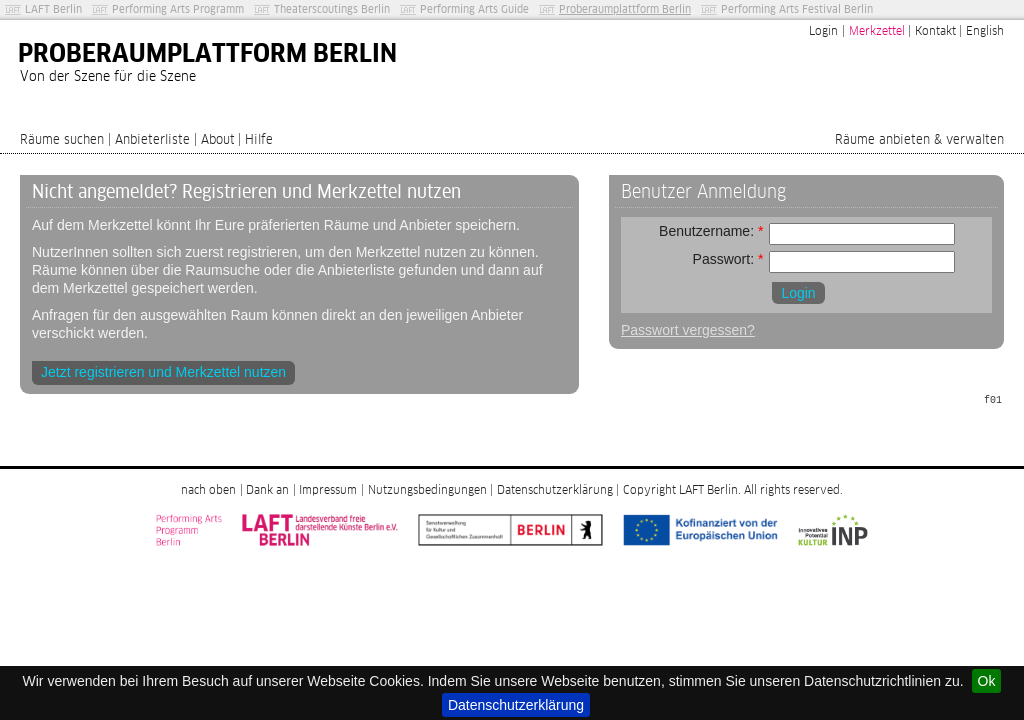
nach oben (208, 491)
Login (823, 32)
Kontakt (935, 32)
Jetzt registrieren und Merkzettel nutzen (163, 372)
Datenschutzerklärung (516, 705)
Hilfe (259, 140)
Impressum (328, 491)
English (985, 32)
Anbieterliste (152, 140)
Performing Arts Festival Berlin (797, 9)
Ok (987, 681)
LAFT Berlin (53, 9)
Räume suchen (62, 140)
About (218, 140)
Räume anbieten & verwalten (919, 140)
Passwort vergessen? (688, 330)
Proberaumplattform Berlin (625, 9)
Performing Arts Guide (474, 9)
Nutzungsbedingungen (427, 491)
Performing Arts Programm (178, 9)
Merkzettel (877, 32)
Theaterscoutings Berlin (332, 9)
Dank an (267, 491)
